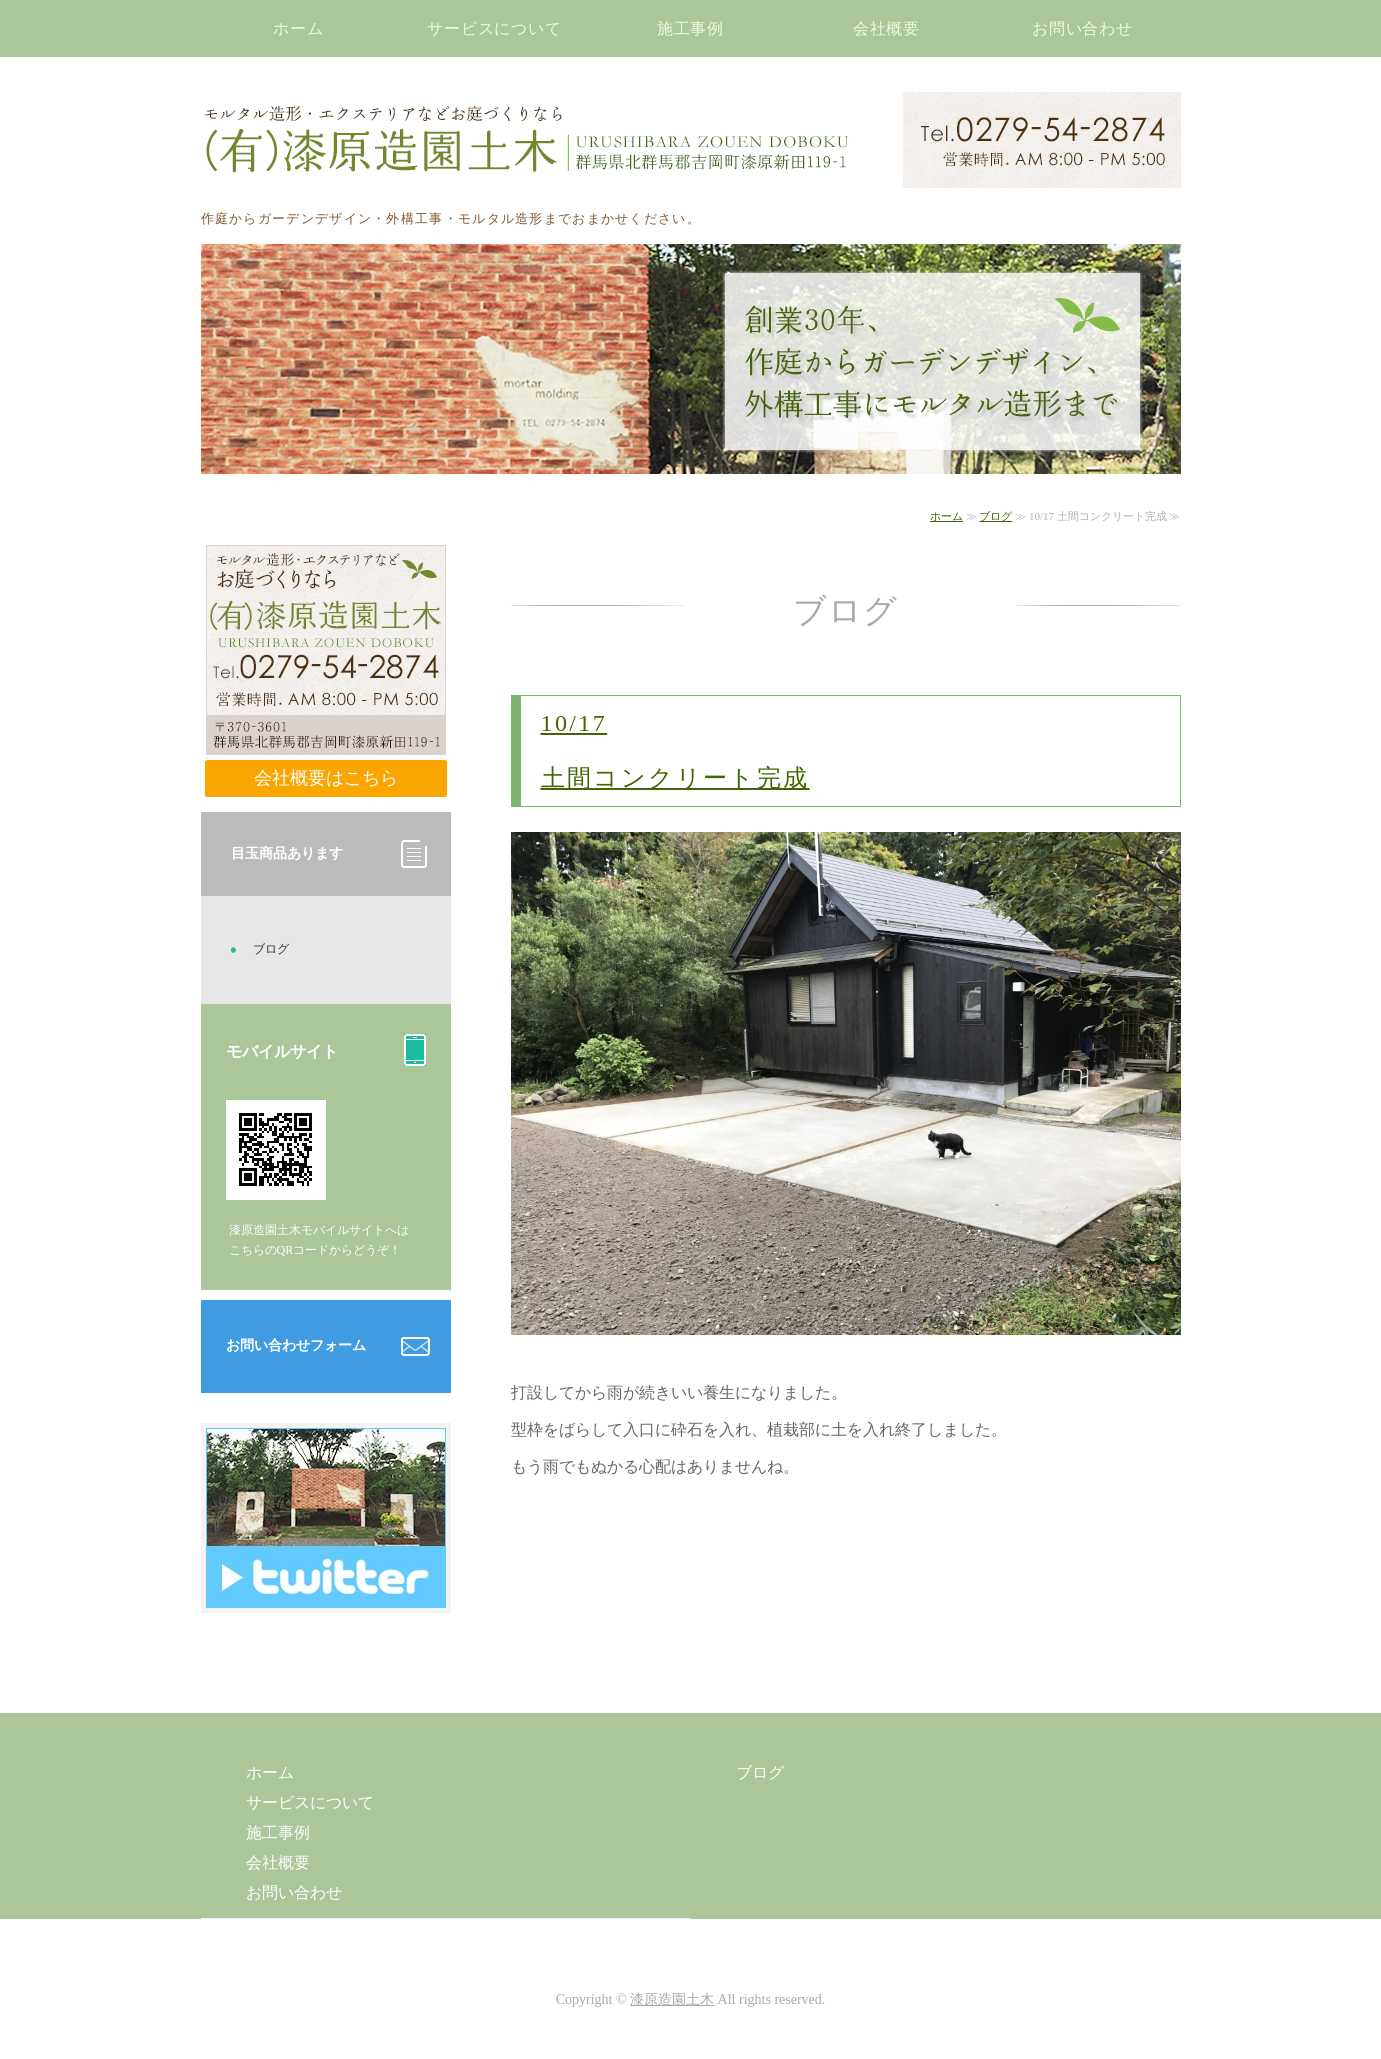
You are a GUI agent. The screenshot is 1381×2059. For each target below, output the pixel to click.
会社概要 (887, 28)
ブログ (995, 516)
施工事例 (691, 28)
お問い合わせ (1083, 28)
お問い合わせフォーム (296, 1345)
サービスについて (495, 28)
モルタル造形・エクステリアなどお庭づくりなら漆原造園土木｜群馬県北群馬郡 (526, 140)
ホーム (298, 28)
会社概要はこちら (326, 778)
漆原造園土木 (672, 1999)
